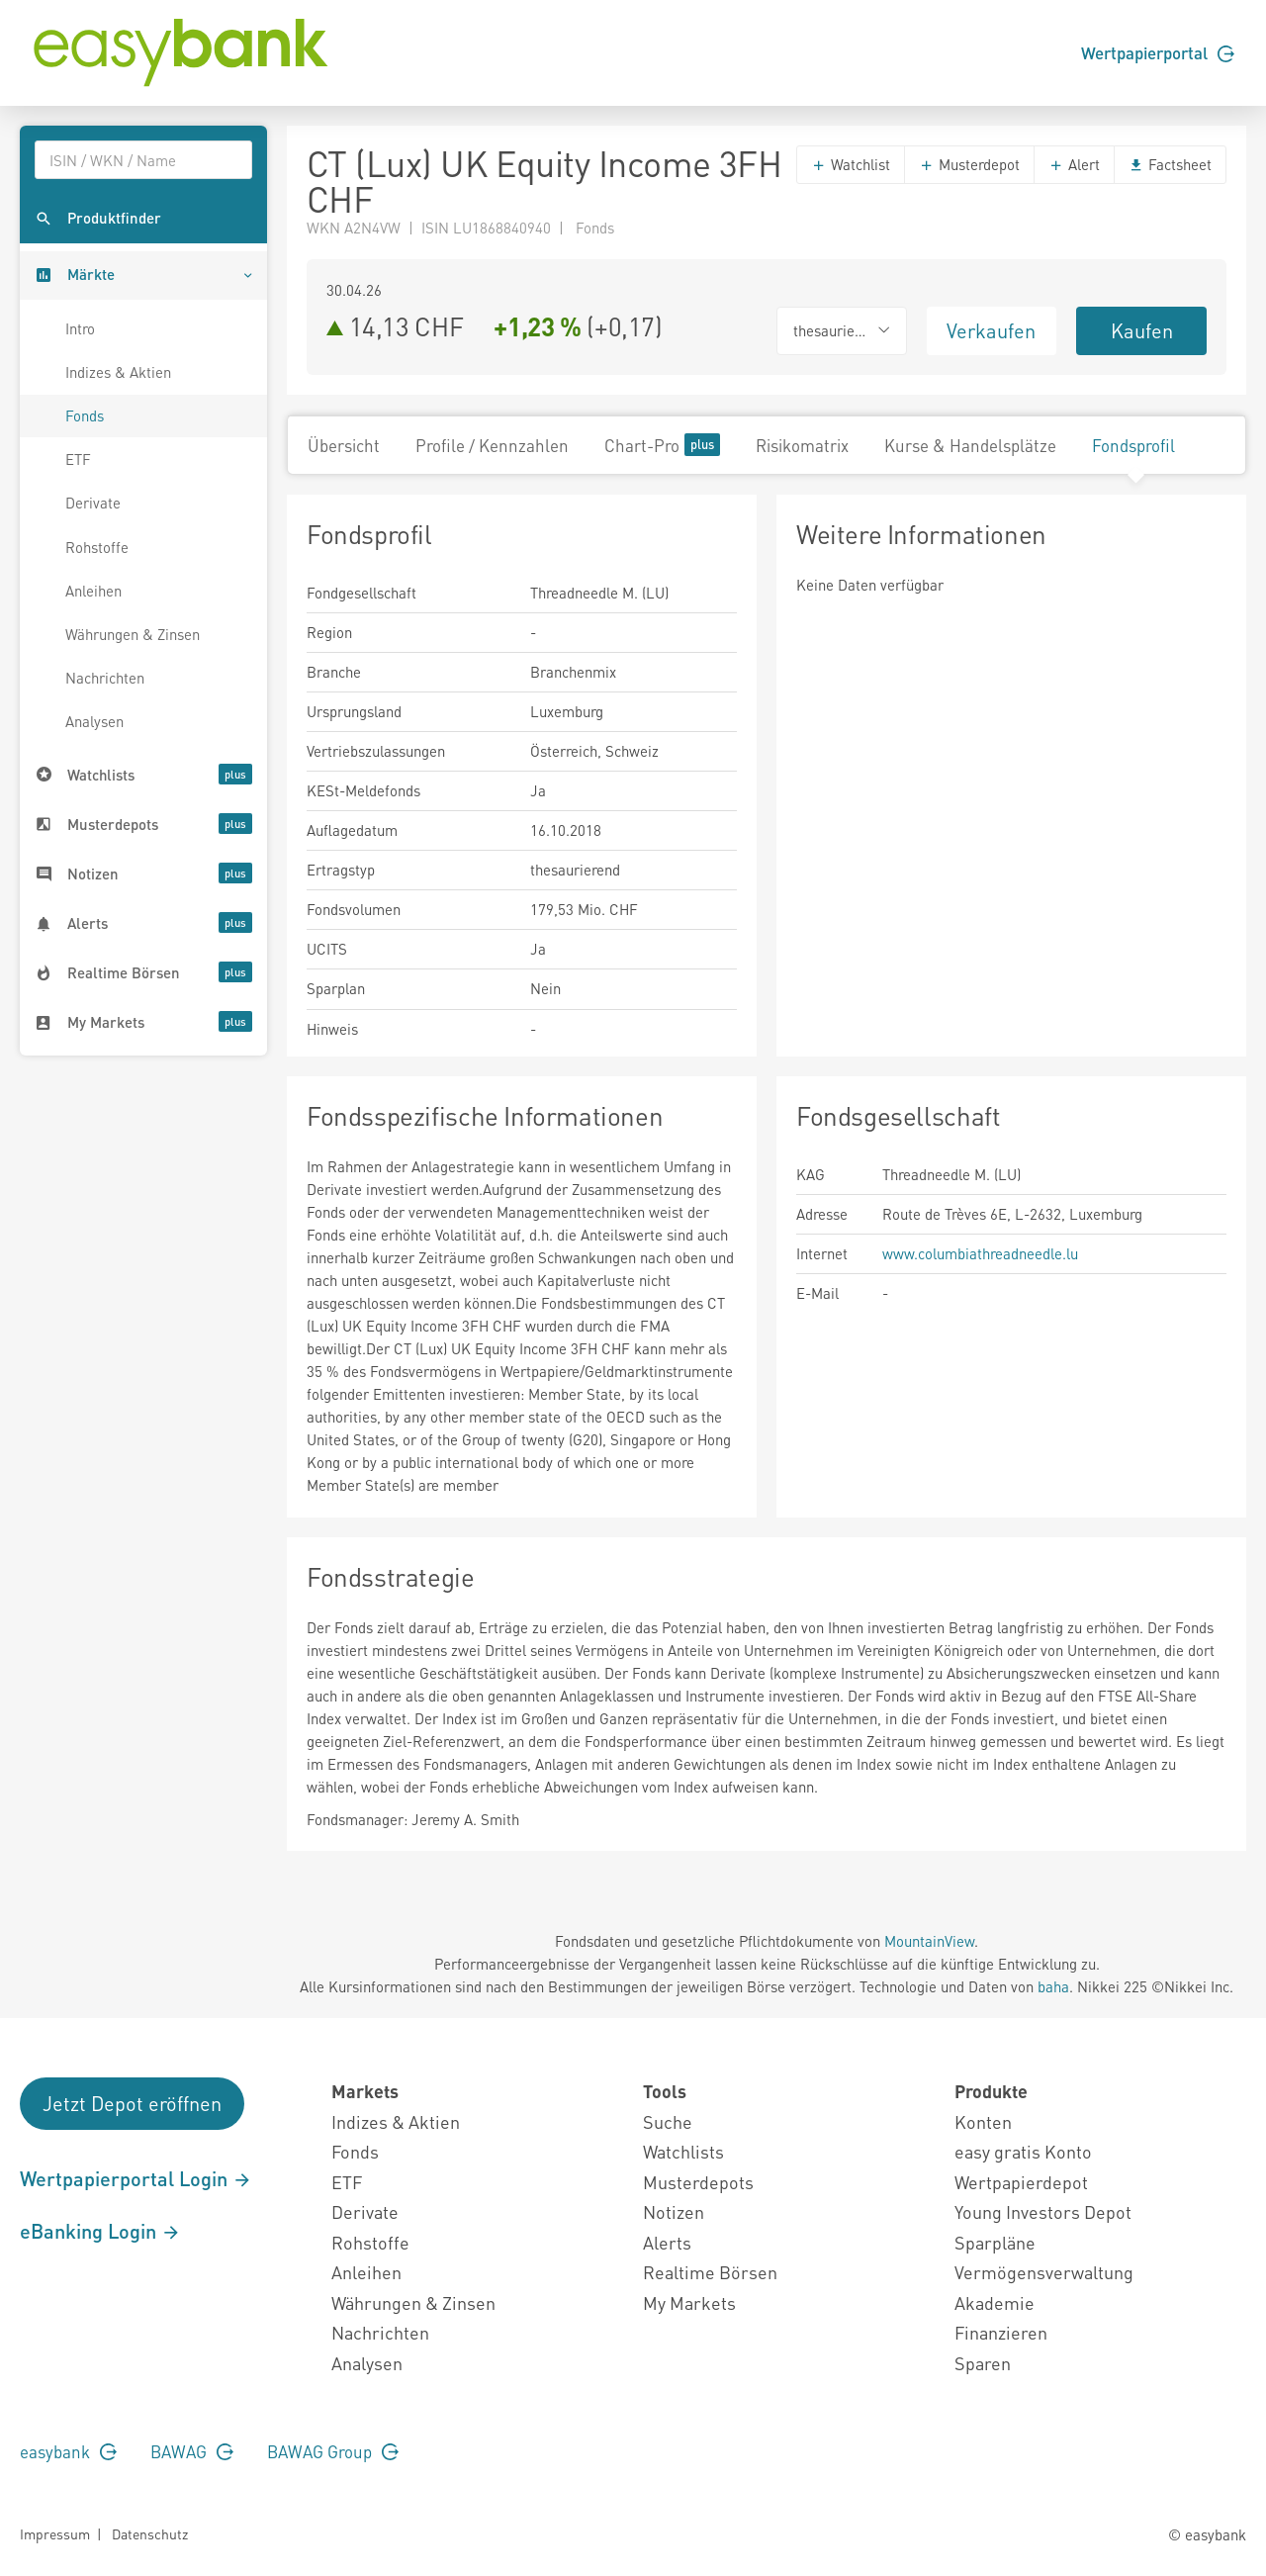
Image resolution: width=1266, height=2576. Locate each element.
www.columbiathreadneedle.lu (980, 1253)
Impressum (55, 2533)
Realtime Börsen (710, 2271)
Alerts (667, 2242)
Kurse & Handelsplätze (970, 445)
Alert (1074, 164)
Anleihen (93, 590)
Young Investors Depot (1042, 2211)
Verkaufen (991, 330)
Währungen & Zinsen (132, 634)
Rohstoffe (97, 547)
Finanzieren (1000, 2332)
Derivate (93, 502)
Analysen (94, 721)
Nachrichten (104, 678)
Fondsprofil (1133, 445)
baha (1053, 1986)
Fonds (84, 415)
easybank (68, 2451)
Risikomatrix (802, 445)
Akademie (994, 2302)
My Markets (689, 2302)
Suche (667, 2121)
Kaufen (1142, 330)
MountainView (929, 1941)
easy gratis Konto (1023, 2151)
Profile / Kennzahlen (492, 445)
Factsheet (1170, 164)
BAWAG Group (333, 2451)
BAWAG (191, 2451)
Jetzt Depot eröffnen (132, 2103)
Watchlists (683, 2151)
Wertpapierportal (1157, 52)
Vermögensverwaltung (1043, 2271)
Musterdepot (969, 164)
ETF (78, 459)
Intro (80, 328)
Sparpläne (995, 2242)
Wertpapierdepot (1021, 2181)
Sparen (982, 2362)
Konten (983, 2121)
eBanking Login (100, 2231)
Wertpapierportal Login (136, 2178)
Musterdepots (698, 2181)
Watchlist (850, 164)
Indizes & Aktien (118, 372)
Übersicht (344, 445)
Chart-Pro (662, 444)
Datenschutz (150, 2533)
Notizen (673, 2211)
